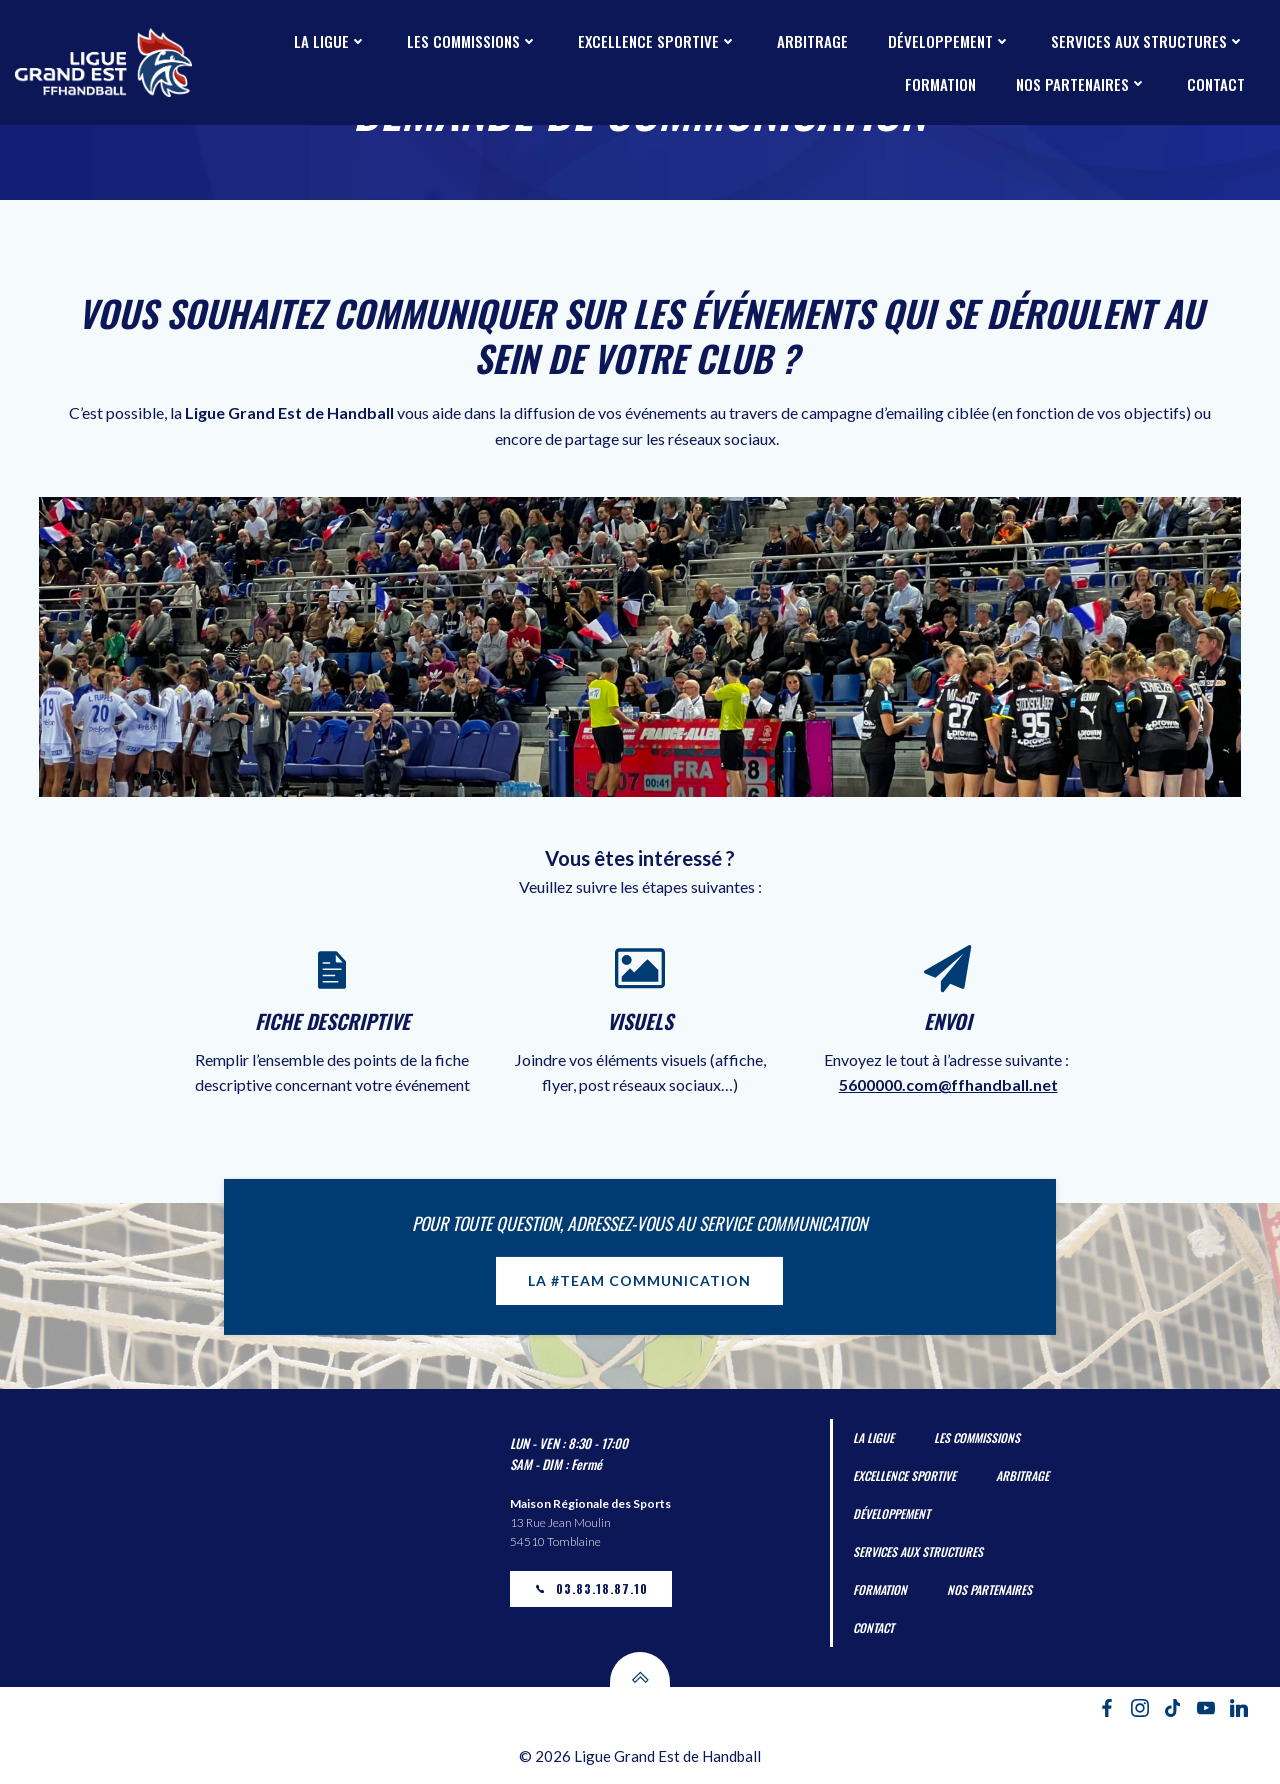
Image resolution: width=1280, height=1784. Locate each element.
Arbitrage (812, 41)
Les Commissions (472, 41)
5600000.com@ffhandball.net (948, 1084)
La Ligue (330, 41)
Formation (940, 84)
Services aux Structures (1148, 41)
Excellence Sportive (657, 41)
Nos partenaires (1081, 84)
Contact (1216, 84)
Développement (949, 41)
